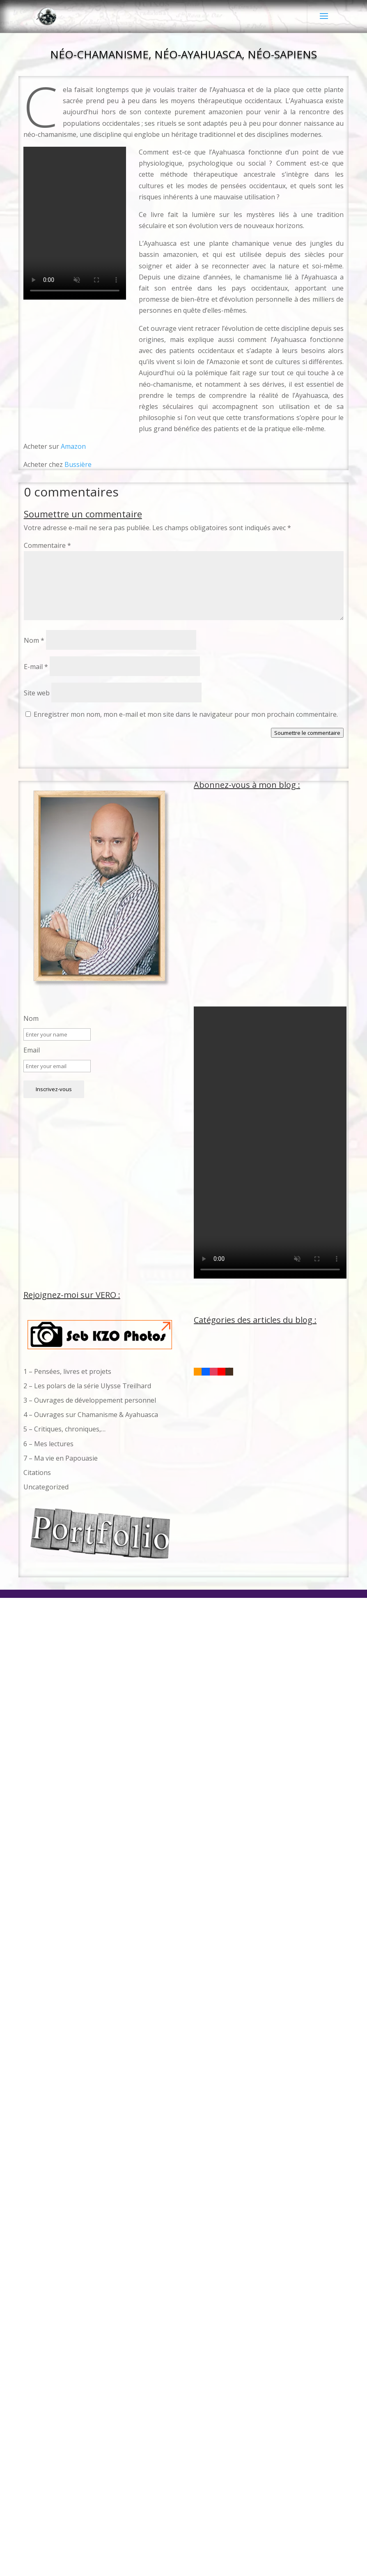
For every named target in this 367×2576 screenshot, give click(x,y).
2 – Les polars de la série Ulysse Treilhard (87, 1385)
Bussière (78, 464)
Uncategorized (46, 1486)
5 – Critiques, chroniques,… (64, 1428)
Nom (34, 640)
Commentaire (47, 545)
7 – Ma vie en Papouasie (60, 1458)
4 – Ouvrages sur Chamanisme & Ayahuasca (90, 1414)
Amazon (73, 446)
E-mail (36, 666)
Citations (37, 1472)
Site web (37, 692)
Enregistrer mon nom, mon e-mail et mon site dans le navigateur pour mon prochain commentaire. (186, 714)
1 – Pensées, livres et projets (67, 1371)
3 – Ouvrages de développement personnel (89, 1400)
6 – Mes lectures (48, 1443)
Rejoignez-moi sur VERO (69, 1294)
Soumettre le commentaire (307, 732)
